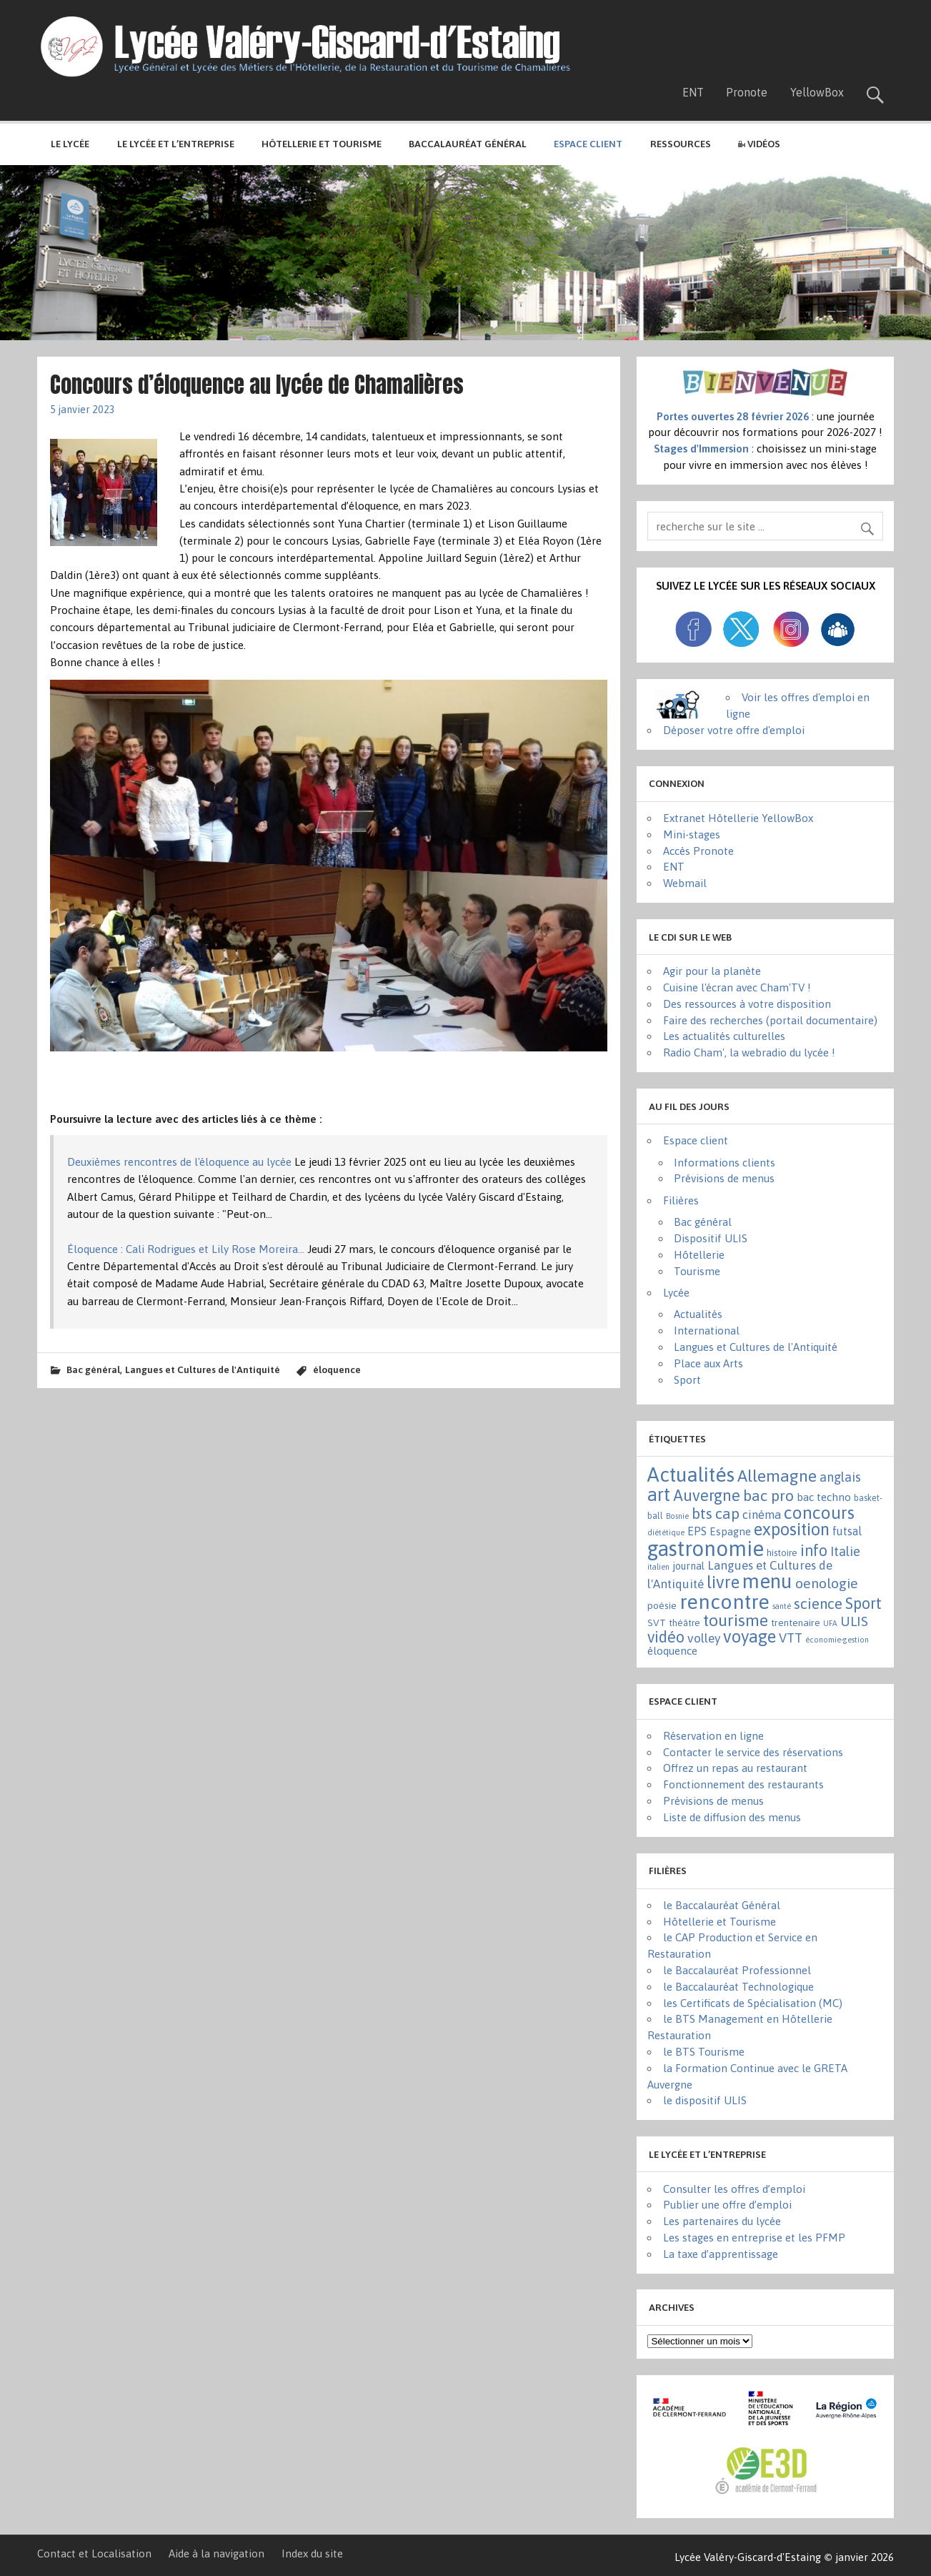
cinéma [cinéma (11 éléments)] (761, 1514)
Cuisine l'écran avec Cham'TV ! (737, 987)
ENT (693, 92)
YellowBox (817, 92)
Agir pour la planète (712, 971)
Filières (681, 1200)
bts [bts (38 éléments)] (702, 1513)
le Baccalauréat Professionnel (737, 1970)
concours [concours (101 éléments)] (819, 1512)
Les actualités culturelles (724, 1036)
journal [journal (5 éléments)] (688, 1566)
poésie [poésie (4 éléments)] (662, 1605)
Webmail (685, 883)
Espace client (695, 1140)
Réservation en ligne (713, 1736)
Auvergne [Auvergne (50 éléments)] (706, 1495)
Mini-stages (691, 834)
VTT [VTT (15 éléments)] (790, 1637)
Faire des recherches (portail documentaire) (770, 1020)
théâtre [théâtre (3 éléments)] (684, 1623)
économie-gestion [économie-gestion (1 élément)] (837, 1639)
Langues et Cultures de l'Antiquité (202, 1369)
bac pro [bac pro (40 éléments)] (768, 1496)
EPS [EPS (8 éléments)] (697, 1531)
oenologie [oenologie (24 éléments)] (826, 1583)
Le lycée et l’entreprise (175, 143)
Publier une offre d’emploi (727, 2205)
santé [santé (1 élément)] (781, 1606)
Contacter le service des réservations (753, 1752)
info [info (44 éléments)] (813, 1551)
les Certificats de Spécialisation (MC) (752, 2003)
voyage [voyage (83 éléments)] (749, 1636)
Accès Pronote (698, 851)
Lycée (676, 1293)
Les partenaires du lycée (722, 2221)
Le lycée (70, 143)
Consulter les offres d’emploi (734, 2189)
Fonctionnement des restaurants (743, 1784)
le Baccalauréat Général (721, 1905)
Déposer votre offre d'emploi (734, 730)
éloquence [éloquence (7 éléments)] (672, 1651)
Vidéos (759, 143)
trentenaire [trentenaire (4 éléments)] (795, 1622)
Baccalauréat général (468, 143)
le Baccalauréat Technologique (738, 1987)
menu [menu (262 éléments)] (767, 1581)
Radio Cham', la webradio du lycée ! (749, 1052)
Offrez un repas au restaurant (735, 1768)
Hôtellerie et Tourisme (322, 143)
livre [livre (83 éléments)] (723, 1582)
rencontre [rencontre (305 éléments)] (724, 1601)
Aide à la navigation (216, 2553)
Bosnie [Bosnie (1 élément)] (677, 1516)
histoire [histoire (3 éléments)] (782, 1552)
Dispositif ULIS (710, 1238)
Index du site (312, 2553)
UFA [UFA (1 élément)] (830, 1623)
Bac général (93, 1369)
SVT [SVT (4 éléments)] (656, 1622)
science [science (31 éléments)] (818, 1603)
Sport (687, 1380)
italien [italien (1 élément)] (658, 1566)
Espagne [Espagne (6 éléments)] (730, 1531)
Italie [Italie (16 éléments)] (845, 1551)
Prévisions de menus (724, 1178)
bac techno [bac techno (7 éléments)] (824, 1497)
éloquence (337, 1369)
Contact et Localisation (94, 2553)
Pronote (746, 92)
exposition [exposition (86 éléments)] (792, 1529)
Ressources (680, 143)
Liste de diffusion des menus (732, 1817)
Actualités (698, 1314)
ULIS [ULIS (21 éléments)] (854, 1621)
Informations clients (724, 1162)
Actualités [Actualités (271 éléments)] (691, 1474)
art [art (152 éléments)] (658, 1494)
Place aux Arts (708, 1363)
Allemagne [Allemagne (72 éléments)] (777, 1475)
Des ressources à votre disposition (747, 1004)
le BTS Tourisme (704, 2052)
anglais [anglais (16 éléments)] (840, 1477)
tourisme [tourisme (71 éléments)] (735, 1620)
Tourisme (697, 1271)
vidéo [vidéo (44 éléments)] (665, 1637)
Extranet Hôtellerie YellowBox (738, 818)
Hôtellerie (699, 1255)
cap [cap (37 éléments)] (727, 1513)
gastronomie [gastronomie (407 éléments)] (705, 1548)
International (707, 1330)
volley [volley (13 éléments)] (703, 1638)
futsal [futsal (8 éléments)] (847, 1531)
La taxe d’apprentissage (720, 2254)
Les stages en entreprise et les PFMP (754, 2237)
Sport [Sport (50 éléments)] (863, 1603)
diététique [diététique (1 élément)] (665, 1532)
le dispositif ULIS (705, 2100)
